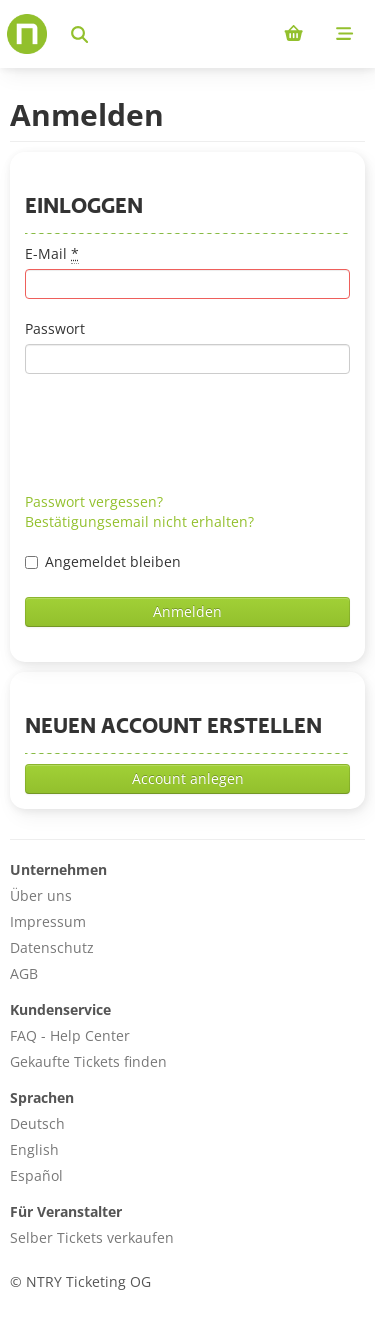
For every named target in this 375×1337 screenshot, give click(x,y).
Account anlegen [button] (188, 778)
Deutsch (37, 1123)
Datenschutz (52, 947)
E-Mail (52, 254)
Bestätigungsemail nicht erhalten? (139, 521)
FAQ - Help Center (70, 1035)
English (34, 1149)
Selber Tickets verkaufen (92, 1237)
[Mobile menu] (344, 34)
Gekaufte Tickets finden (88, 1061)
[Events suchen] (79, 34)
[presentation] (177, 433)
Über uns (41, 895)
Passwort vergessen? (94, 501)
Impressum (48, 921)
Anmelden (187, 611)
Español (36, 1175)
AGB (24, 973)
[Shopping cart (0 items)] (293, 34)
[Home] (27, 34)
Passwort (55, 328)
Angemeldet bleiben (103, 561)
